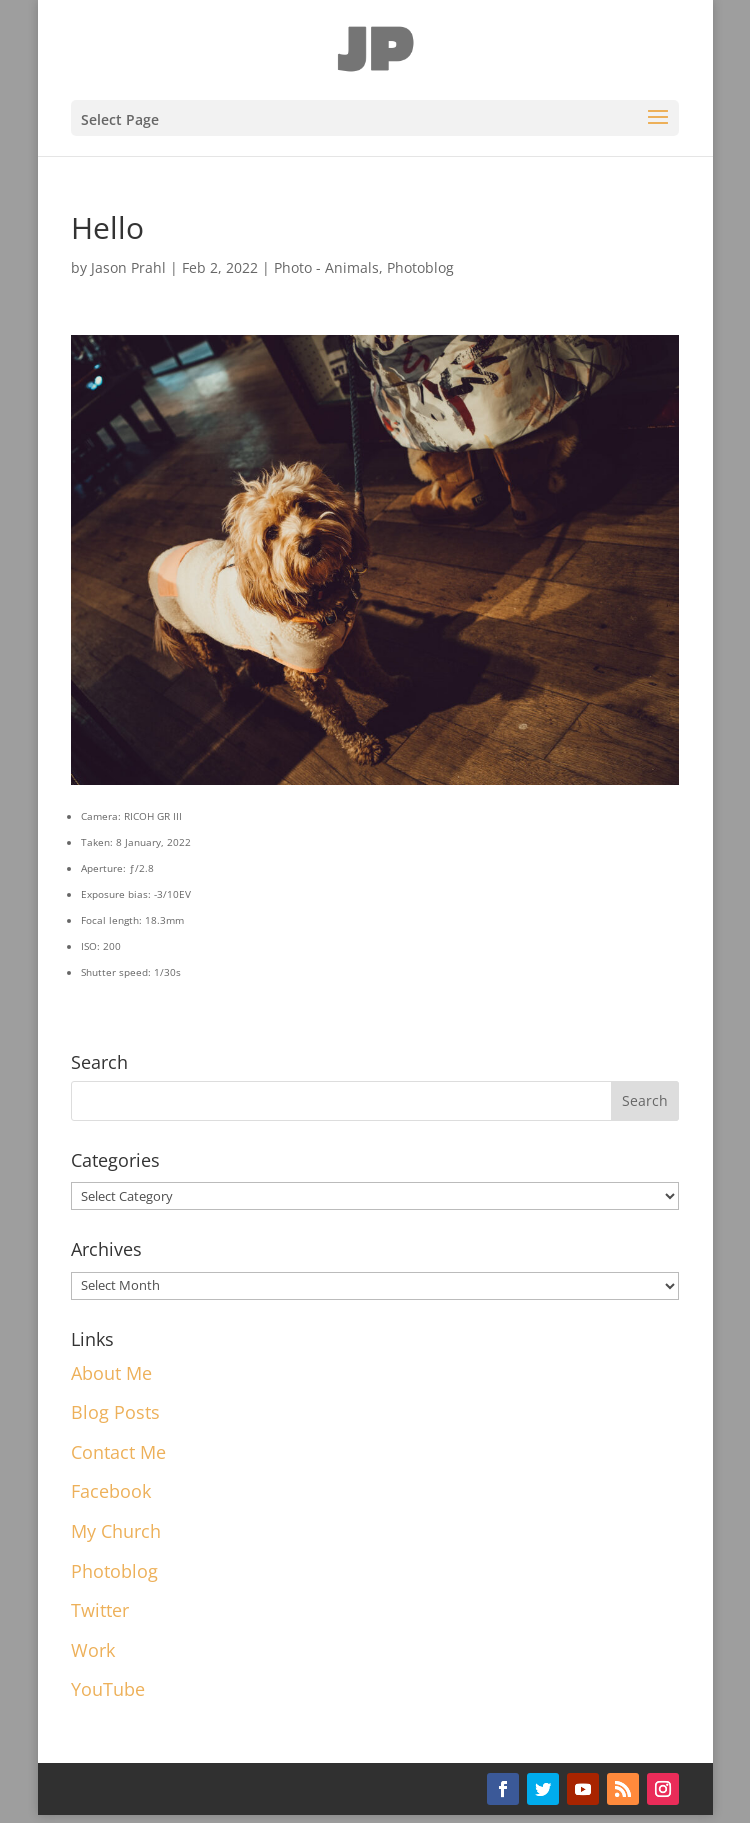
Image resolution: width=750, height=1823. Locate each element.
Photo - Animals (326, 267)
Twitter (100, 1610)
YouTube (108, 1689)
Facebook (111, 1491)
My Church (116, 1531)
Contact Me (118, 1452)
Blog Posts (115, 1412)
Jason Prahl (128, 267)
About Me (111, 1373)
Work (93, 1650)
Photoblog (420, 267)
